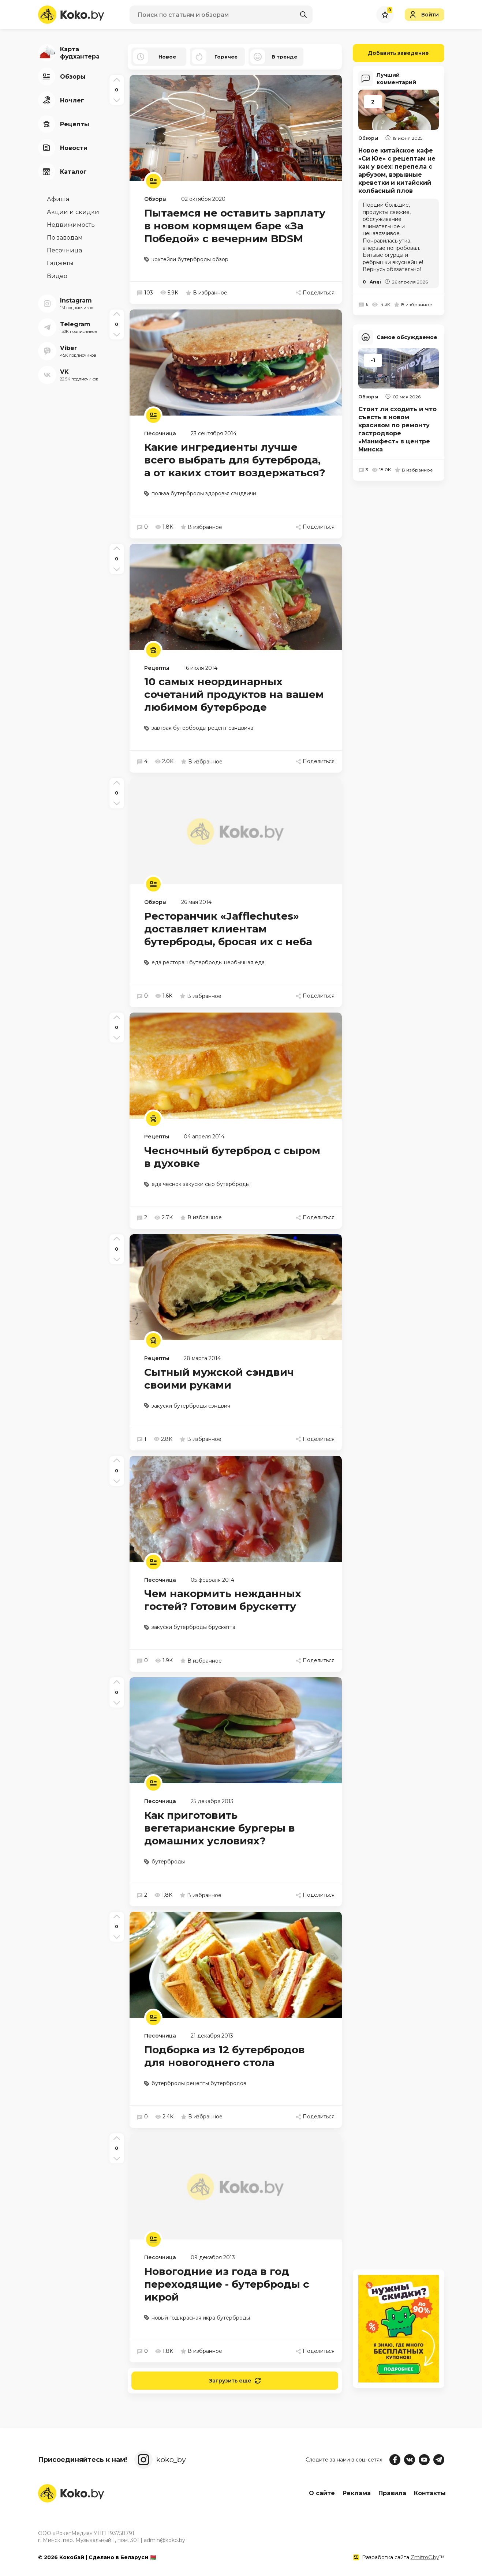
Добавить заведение (391, 53)
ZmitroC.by (425, 2557)
